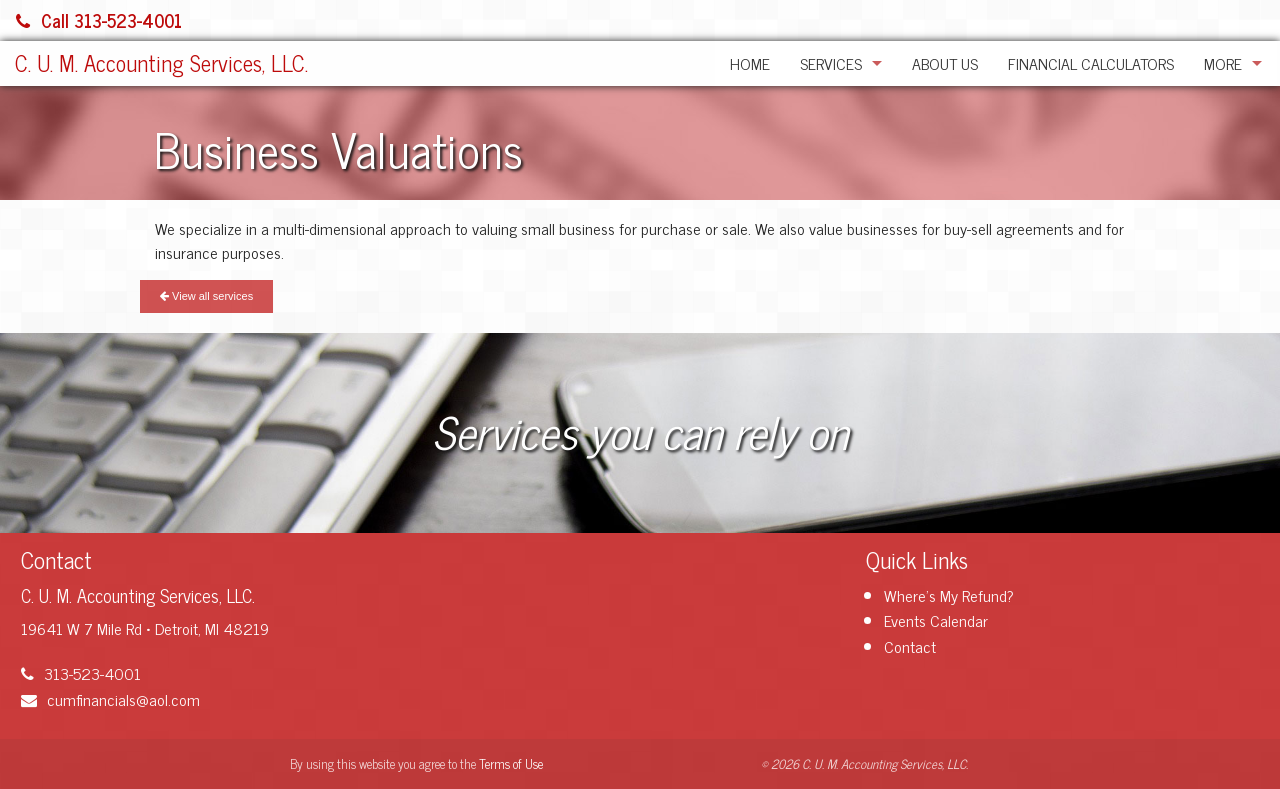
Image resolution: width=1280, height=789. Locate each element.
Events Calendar (936, 620)
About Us (945, 63)
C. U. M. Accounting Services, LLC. (161, 62)
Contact (910, 646)
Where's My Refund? (949, 595)
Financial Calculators (1091, 63)
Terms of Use (511, 763)
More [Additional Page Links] (1223, 63)
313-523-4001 (81, 673)
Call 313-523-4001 (99, 20)
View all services (206, 296)
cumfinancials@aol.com (110, 699)
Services (831, 63)
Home (750, 63)
